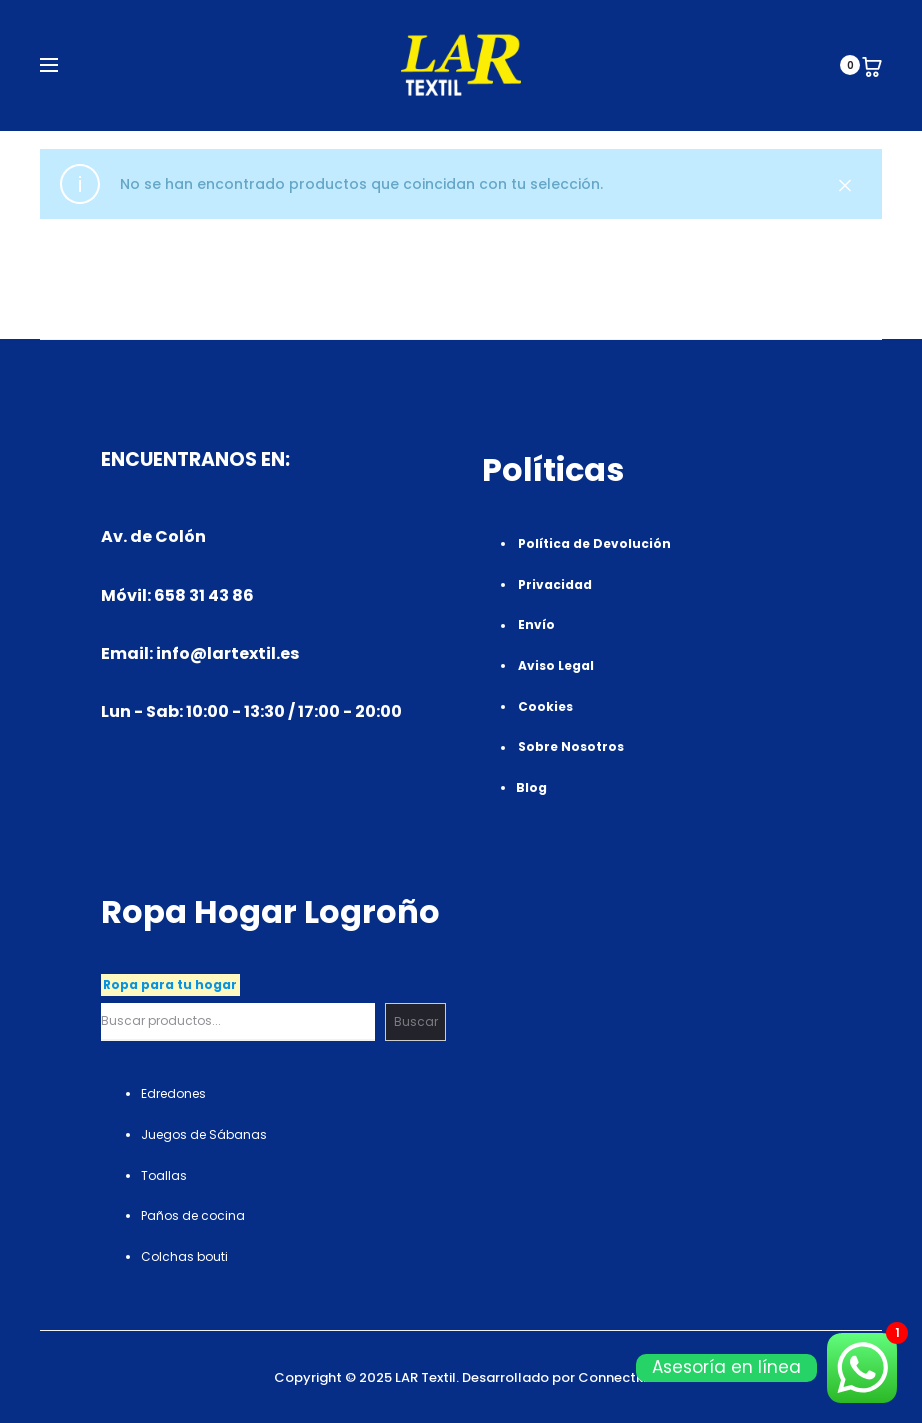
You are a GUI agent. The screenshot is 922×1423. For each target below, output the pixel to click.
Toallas (164, 1175)
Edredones (173, 1093)
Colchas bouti (184, 1256)
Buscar (416, 1021)
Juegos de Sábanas (204, 1134)
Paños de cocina (193, 1215)
